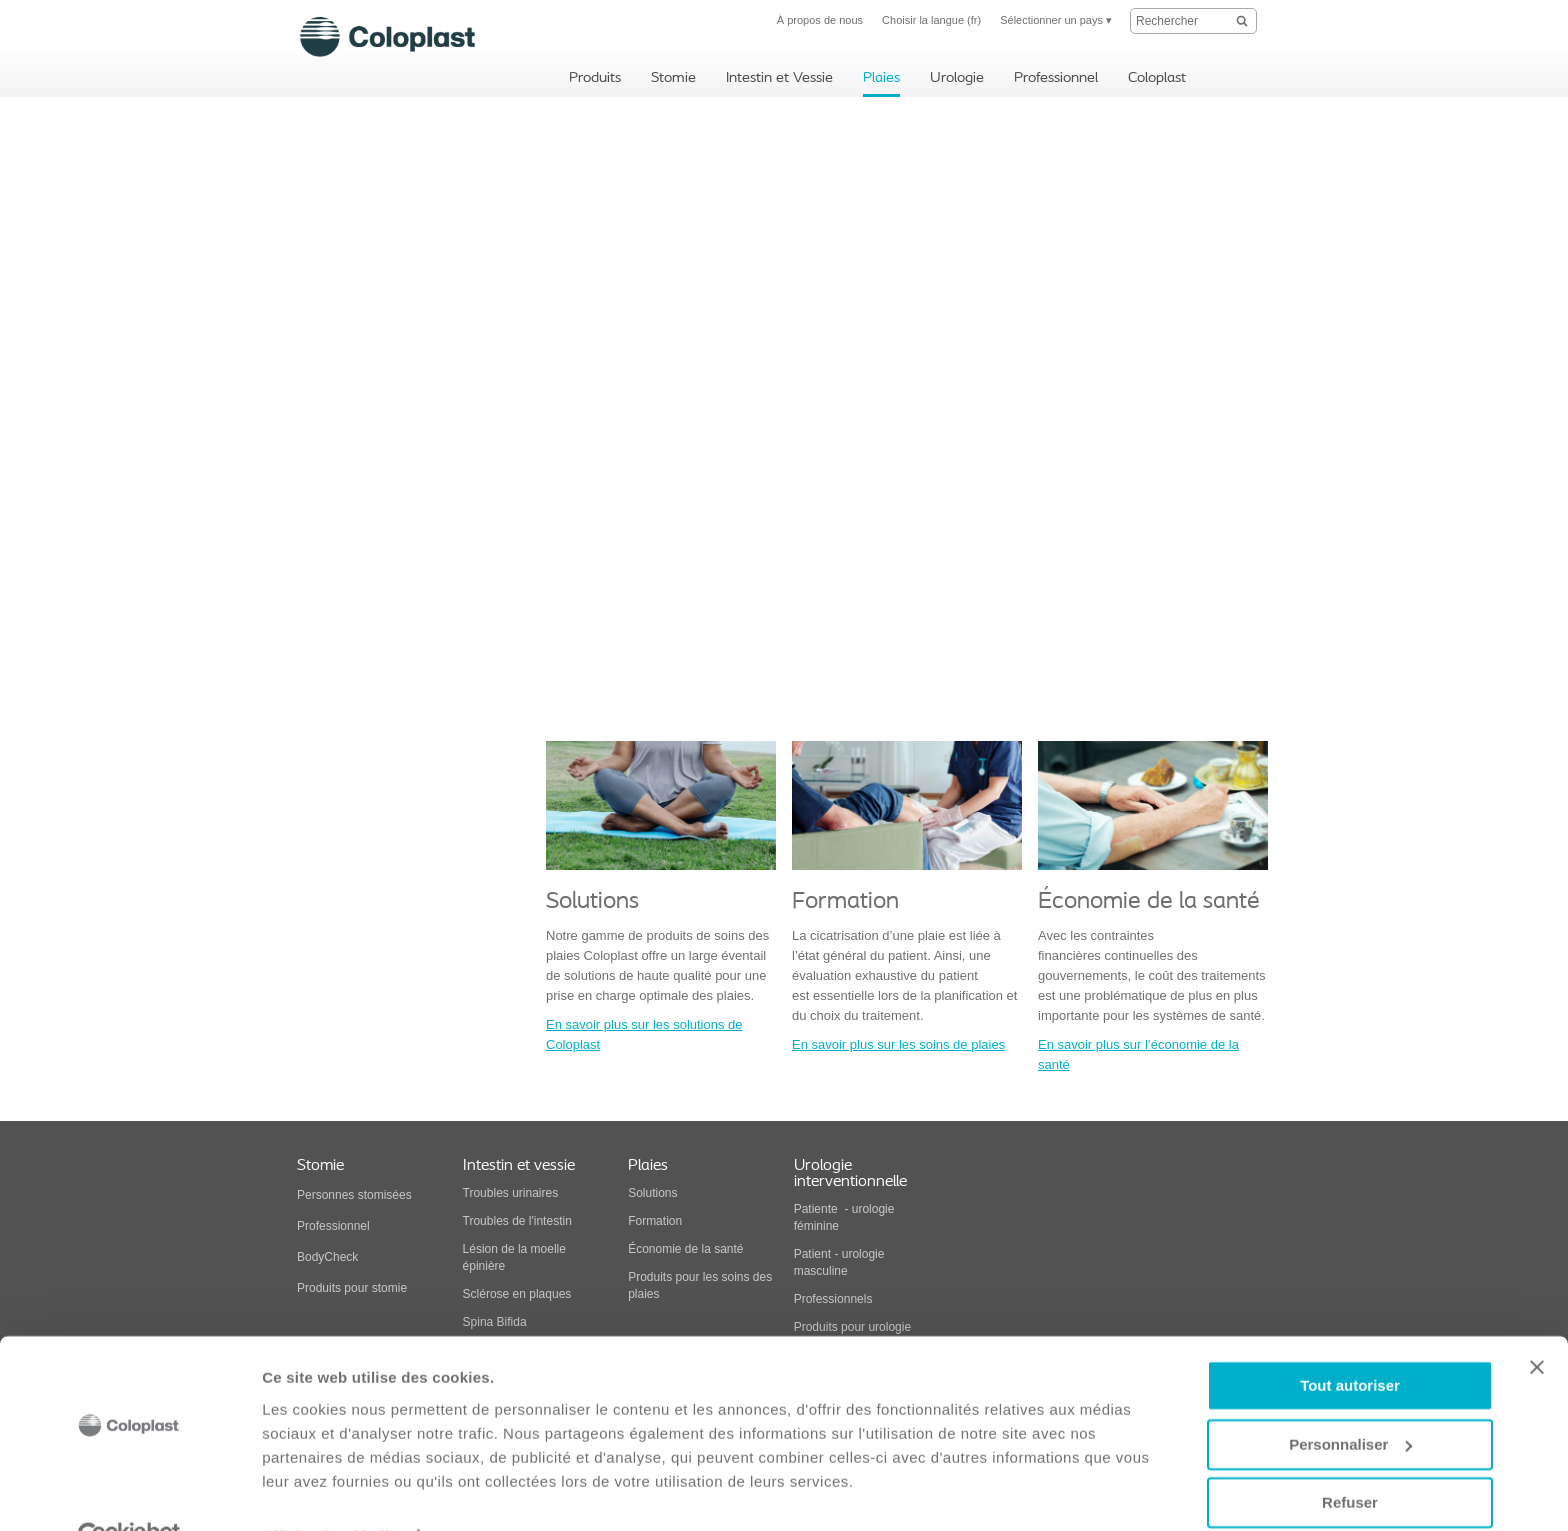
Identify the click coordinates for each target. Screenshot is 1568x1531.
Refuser (1350, 1458)
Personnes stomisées (354, 1195)
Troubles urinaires (511, 1193)
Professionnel (335, 1226)
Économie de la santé (685, 1249)
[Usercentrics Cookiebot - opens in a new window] (129, 1492)
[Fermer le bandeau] (1537, 1323)
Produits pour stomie (352, 1288)
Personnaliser (1350, 1399)
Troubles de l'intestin (517, 1221)
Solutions (652, 1193)
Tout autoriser (1350, 1341)
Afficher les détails (329, 1491)
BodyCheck (327, 1257)
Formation (655, 1221)
